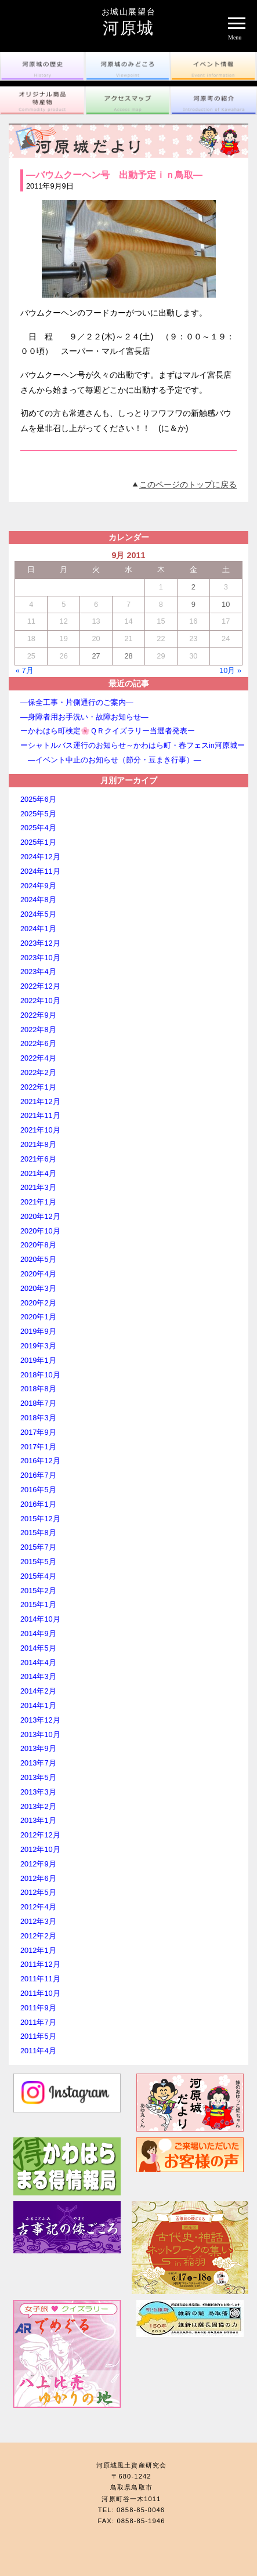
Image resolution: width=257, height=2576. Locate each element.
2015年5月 (38, 1561)
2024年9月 (38, 885)
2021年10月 (40, 1130)
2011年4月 (38, 2050)
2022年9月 (38, 1015)
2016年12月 (40, 1460)
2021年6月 (38, 1159)
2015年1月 (38, 1604)
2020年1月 (38, 1316)
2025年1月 (38, 842)
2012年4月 (38, 1906)
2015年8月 (38, 1532)
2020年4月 (38, 1273)
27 (96, 656)
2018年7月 (38, 1403)
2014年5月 (38, 1648)
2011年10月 (40, 1993)
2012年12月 (40, 1834)
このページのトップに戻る (188, 484)
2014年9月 (38, 1633)
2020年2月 (38, 1302)
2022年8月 (38, 1029)
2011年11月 (40, 1978)
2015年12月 (40, 1518)
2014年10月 (40, 1619)
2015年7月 (38, 1547)
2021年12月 (40, 1101)
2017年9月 (38, 1432)
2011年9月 (38, 2007)
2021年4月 (38, 1173)
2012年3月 (38, 1921)
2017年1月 (38, 1446)
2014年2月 (38, 1691)
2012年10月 (40, 1849)
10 (226, 604)
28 (128, 656)
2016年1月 (38, 1504)
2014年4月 (38, 1662)
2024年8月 (38, 899)
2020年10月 (40, 1231)
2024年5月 (38, 914)
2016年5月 (38, 1489)
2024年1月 (38, 928)
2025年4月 (38, 827)
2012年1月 (38, 1950)
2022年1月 (38, 1087)
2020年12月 (40, 1216)
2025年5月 (38, 813)
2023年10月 (40, 957)
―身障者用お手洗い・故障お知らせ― (84, 716)
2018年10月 (40, 1374)
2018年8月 (38, 1388)
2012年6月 (38, 1878)
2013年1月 (38, 1820)
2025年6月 (38, 799)
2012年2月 (38, 1935)
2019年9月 (38, 1331)
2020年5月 (38, 1259)
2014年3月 (38, 1676)
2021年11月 (40, 1115)
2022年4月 (38, 1058)
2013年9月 (38, 1748)
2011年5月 (38, 2036)
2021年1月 (38, 1201)
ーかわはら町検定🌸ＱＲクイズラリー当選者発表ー (107, 730)
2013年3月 (38, 1792)
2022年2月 (38, 1072)
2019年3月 (38, 1345)
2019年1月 (38, 1360)
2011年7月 (38, 2022)
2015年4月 (38, 1576)
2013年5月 (38, 1777)
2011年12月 (40, 1964)
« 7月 (25, 670)
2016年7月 (38, 1475)
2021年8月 (38, 1144)
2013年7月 (38, 1763)
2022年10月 (40, 1000)
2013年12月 (40, 1720)
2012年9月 (38, 1863)
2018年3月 (38, 1417)
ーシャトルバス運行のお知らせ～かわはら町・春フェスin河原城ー (132, 745)
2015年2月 (38, 1590)
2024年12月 (40, 856)
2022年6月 (38, 1043)
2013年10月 (40, 1734)
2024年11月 (40, 871)
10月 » (230, 670)
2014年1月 (38, 1705)
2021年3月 (38, 1187)
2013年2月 (38, 1806)
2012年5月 (38, 1892)
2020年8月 (38, 1244)
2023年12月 (40, 943)
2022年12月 (40, 986)
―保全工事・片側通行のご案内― (76, 702)
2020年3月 (38, 1288)
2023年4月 (38, 971)
